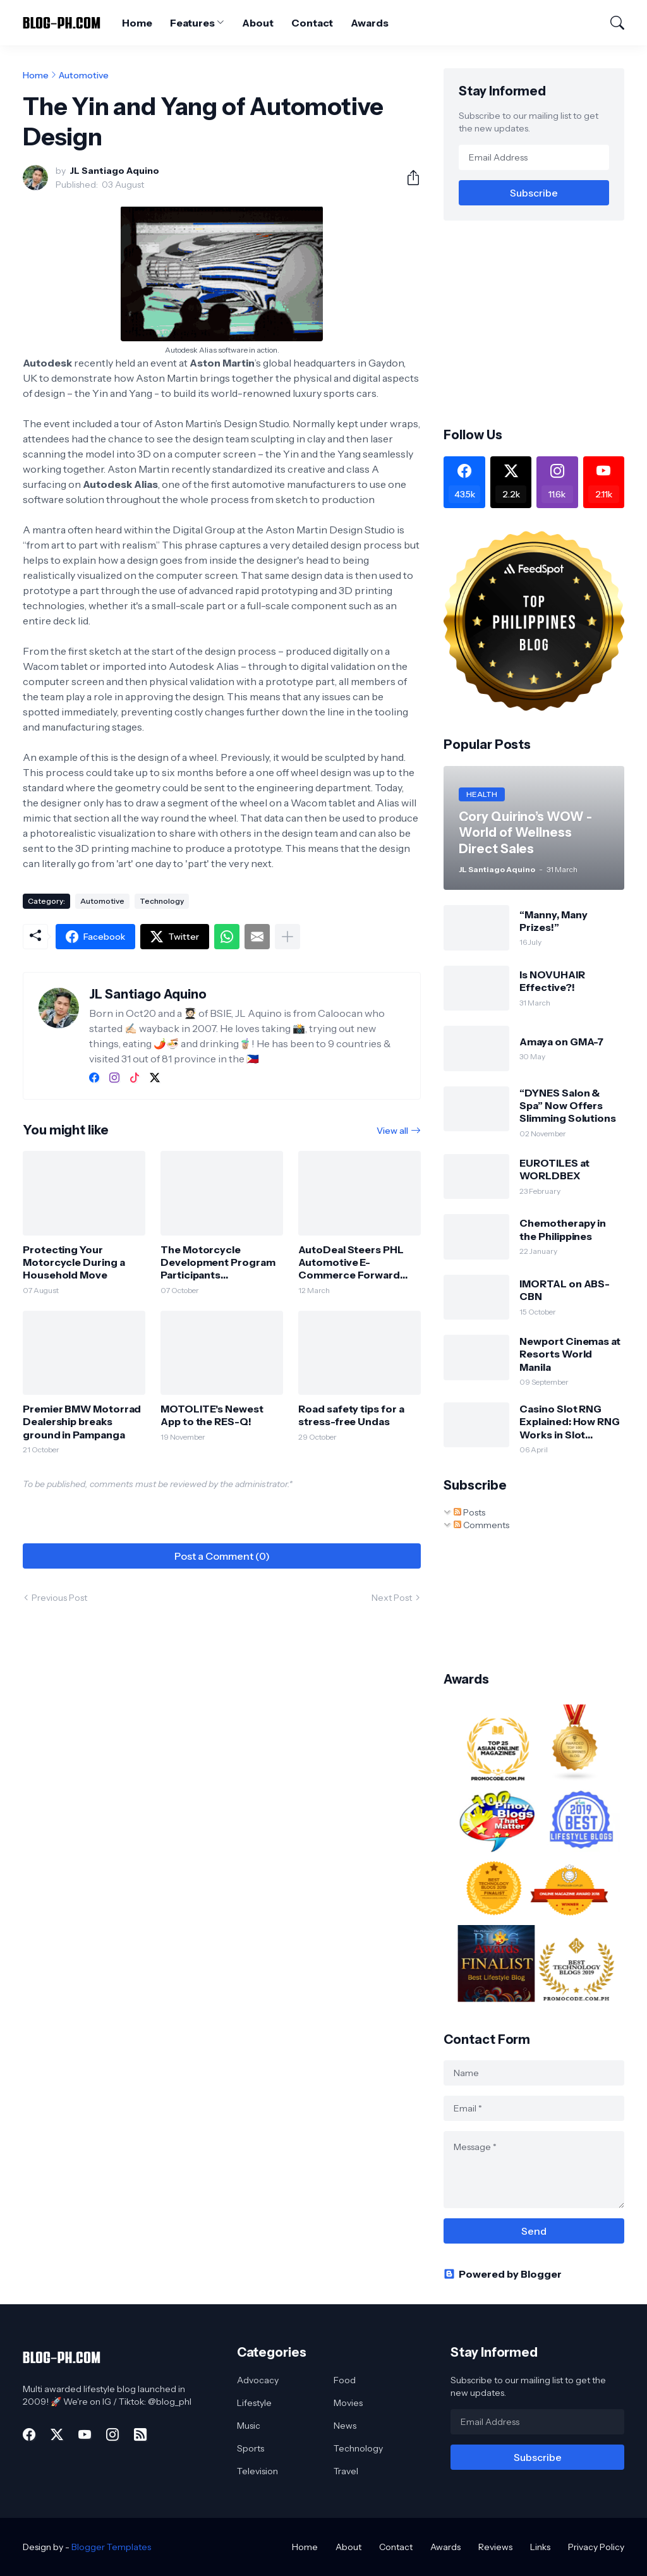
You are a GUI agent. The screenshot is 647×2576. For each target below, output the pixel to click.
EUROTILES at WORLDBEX (554, 1169)
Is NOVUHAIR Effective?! (551, 980)
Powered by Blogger (503, 2274)
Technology (162, 901)
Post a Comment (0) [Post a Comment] (222, 1556)
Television (257, 2471)
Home (137, 22)
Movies (348, 2403)
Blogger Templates (111, 2547)
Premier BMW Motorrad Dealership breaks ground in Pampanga (82, 1421)
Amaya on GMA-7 (561, 1041)
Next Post (392, 1597)
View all (392, 1130)
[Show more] (287, 936)
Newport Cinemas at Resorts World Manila (569, 1354)
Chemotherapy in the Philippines (562, 1229)
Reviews (495, 2547)
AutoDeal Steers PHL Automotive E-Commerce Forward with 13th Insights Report (350, 1262)
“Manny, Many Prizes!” (553, 920)
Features (192, 22)
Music (248, 2425)
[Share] (408, 177)
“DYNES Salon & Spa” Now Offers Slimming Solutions (567, 1105)
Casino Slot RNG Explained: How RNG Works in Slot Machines (569, 1421)
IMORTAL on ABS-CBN (564, 1290)
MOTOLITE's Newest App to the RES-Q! (211, 1415)
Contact (312, 22)
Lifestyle (254, 2403)
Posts (469, 1512)
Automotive (84, 75)
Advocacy (258, 2380)
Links (540, 2547)
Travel (346, 2471)
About (258, 22)
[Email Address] (534, 157)
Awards (370, 22)
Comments (481, 1525)
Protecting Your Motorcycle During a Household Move (73, 1262)
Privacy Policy (596, 2547)
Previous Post (59, 1597)
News (345, 2425)
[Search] (611, 22)
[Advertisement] (545, 322)
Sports (250, 2448)
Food (345, 2380)
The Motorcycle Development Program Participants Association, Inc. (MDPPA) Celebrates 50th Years (217, 1262)
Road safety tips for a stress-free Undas (351, 1415)
